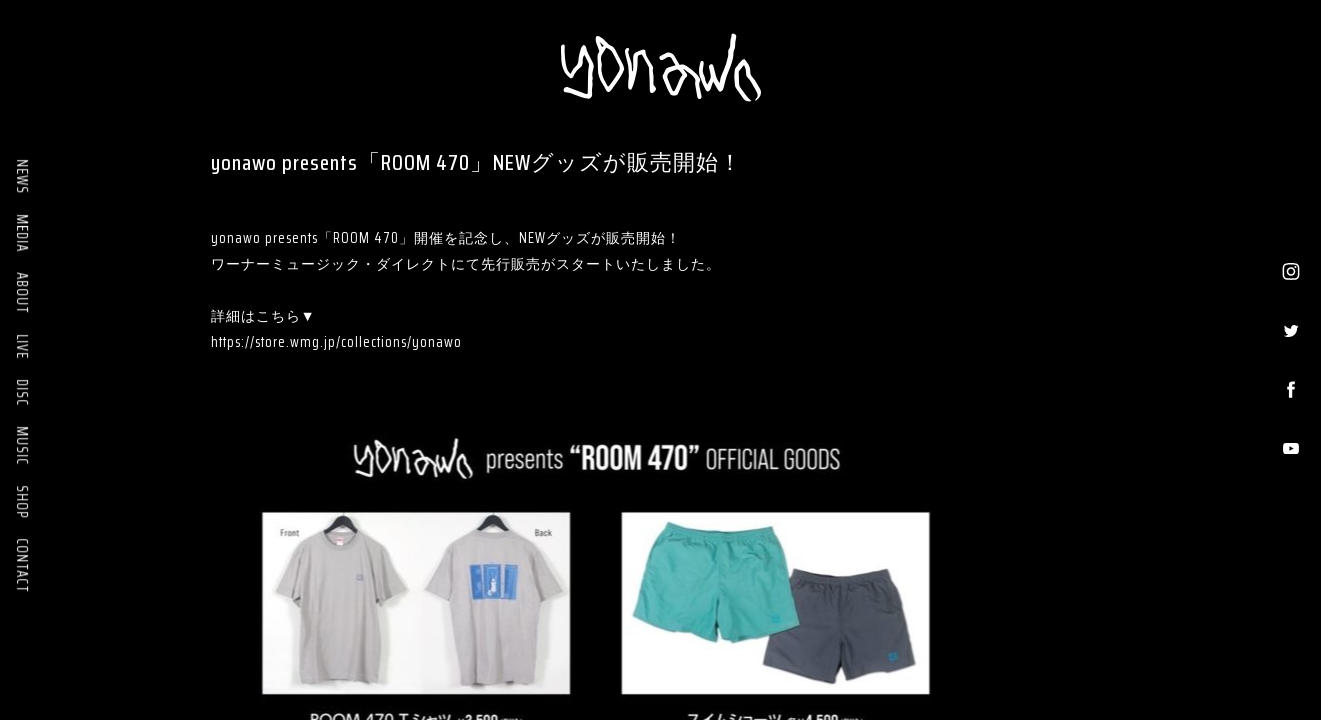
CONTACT (22, 565)
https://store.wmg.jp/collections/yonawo (336, 342)
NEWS (22, 176)
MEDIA (22, 233)
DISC (22, 392)
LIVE (22, 346)
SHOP (22, 501)
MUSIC (22, 445)
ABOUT (22, 293)
